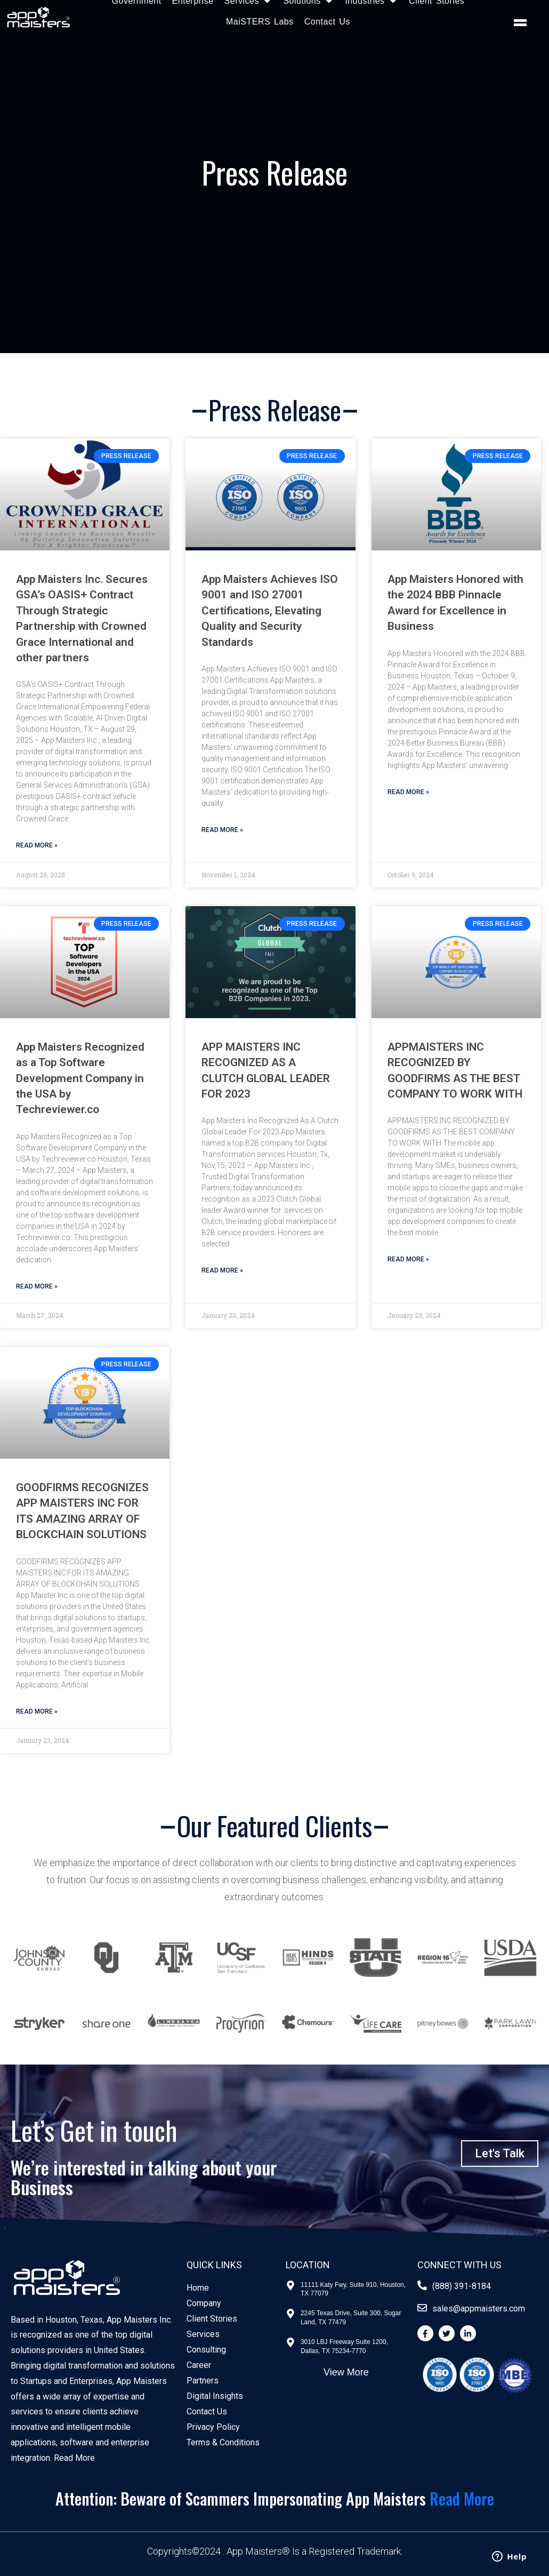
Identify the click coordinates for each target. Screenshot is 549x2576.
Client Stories (212, 2319)
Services (203, 2334)
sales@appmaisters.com (478, 2308)
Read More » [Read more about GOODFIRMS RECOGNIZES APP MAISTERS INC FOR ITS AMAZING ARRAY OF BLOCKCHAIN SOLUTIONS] (37, 1711)
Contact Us (327, 21)
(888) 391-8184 (461, 2286)
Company (204, 2303)
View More (346, 2372)
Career (199, 2365)
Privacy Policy (213, 2427)
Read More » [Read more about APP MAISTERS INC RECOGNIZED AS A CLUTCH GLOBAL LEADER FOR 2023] (222, 1270)
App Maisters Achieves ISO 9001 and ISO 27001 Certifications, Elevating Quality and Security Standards (269, 611)
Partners (203, 2380)
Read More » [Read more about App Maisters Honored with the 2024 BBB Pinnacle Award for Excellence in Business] (408, 792)
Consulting (206, 2350)
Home (198, 2288)
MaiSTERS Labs (260, 21)
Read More (74, 2458)
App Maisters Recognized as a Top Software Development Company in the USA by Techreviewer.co (80, 1078)
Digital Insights (215, 2396)
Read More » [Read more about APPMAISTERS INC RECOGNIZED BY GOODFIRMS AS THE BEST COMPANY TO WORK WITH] (408, 1259)
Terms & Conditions (223, 2442)
